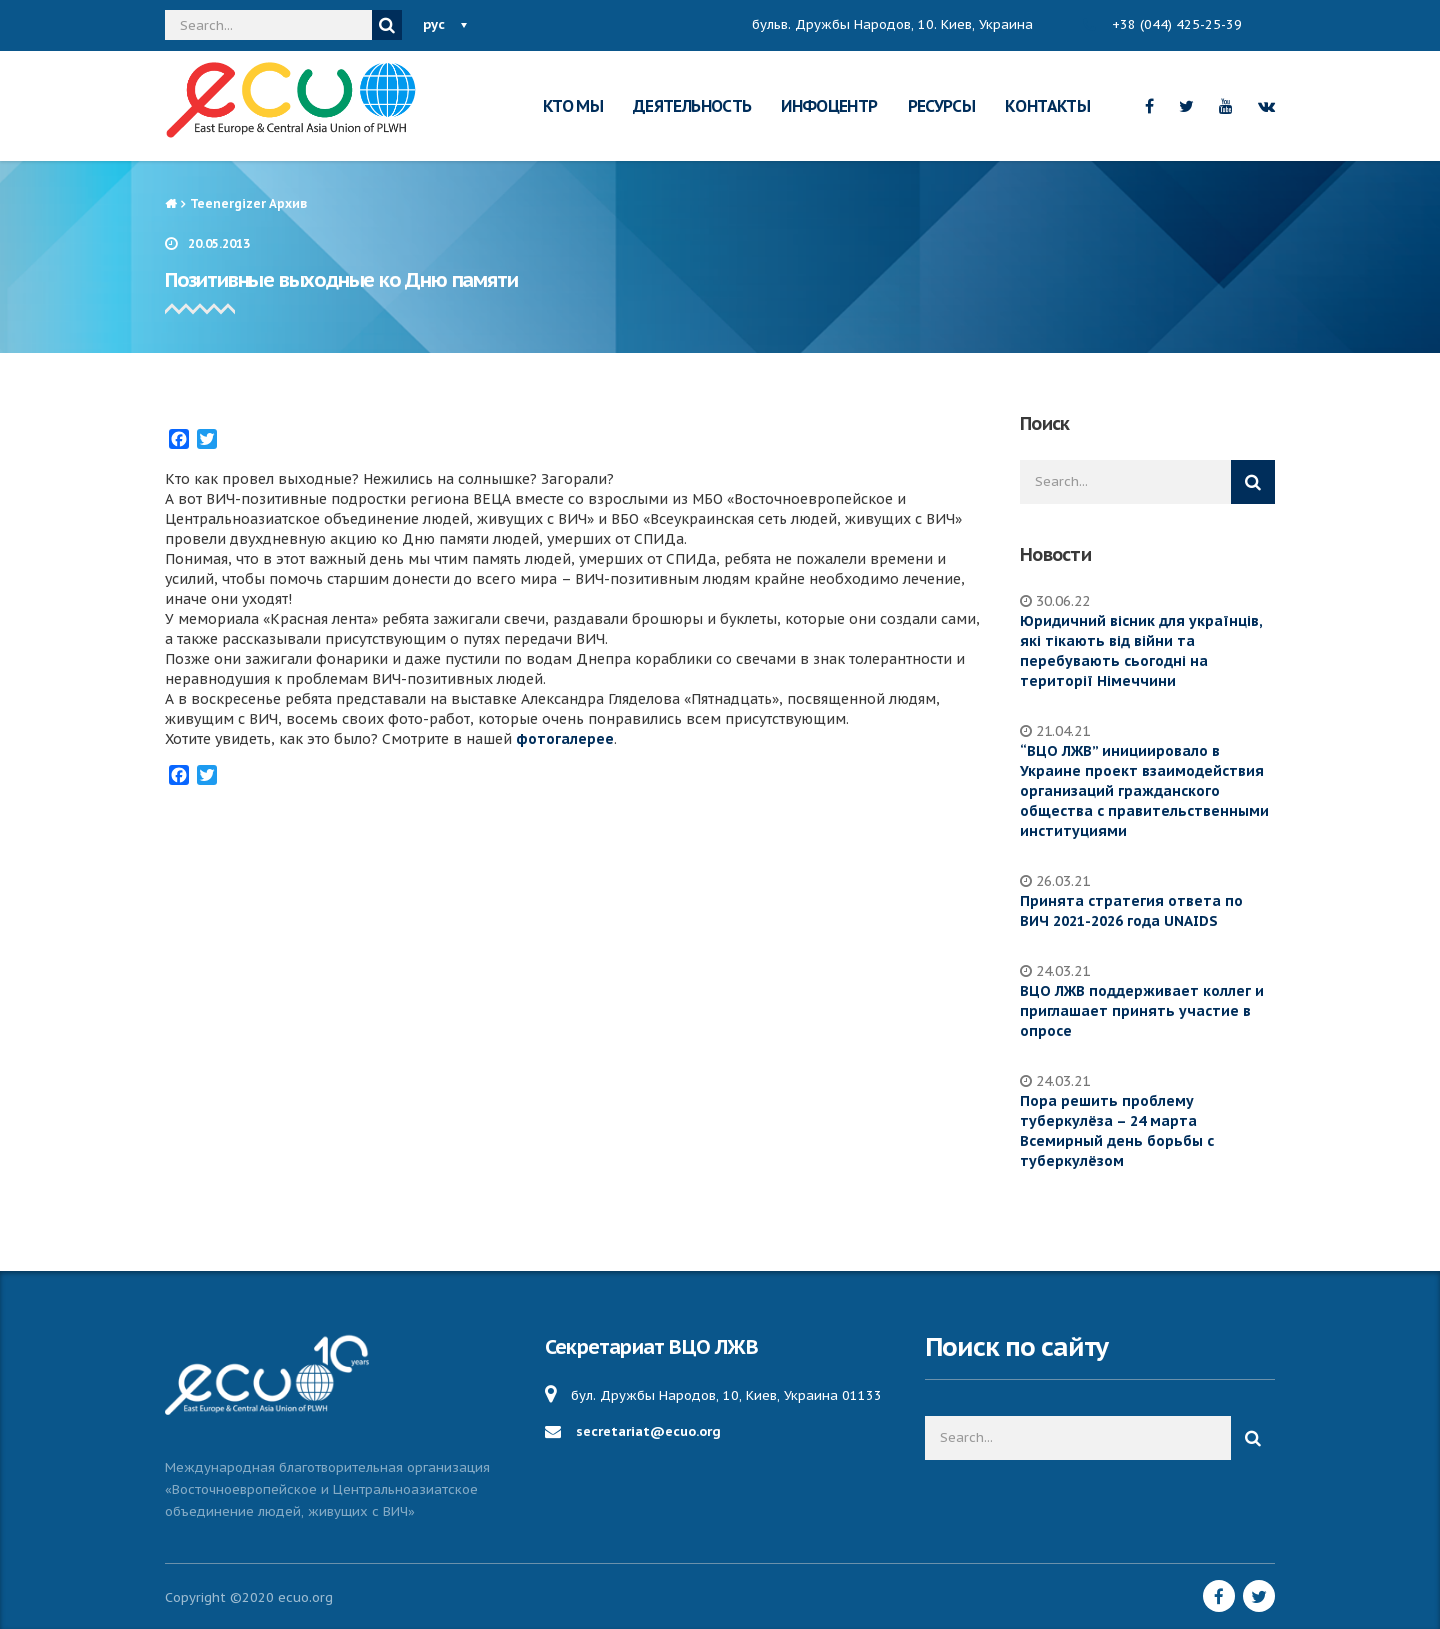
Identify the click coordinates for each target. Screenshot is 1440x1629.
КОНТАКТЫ (1047, 106)
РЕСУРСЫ (942, 106)
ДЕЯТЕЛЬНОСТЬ (692, 106)
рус (434, 24)
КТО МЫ (573, 106)
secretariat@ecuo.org (648, 1431)
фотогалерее (565, 739)
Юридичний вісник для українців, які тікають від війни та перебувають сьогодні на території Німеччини (1141, 651)
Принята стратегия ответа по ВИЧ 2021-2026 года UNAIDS (1131, 911)
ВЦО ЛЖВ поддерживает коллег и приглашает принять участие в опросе (1142, 1011)
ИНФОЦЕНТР (829, 106)
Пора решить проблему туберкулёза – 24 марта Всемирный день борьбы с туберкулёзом (1117, 1131)
